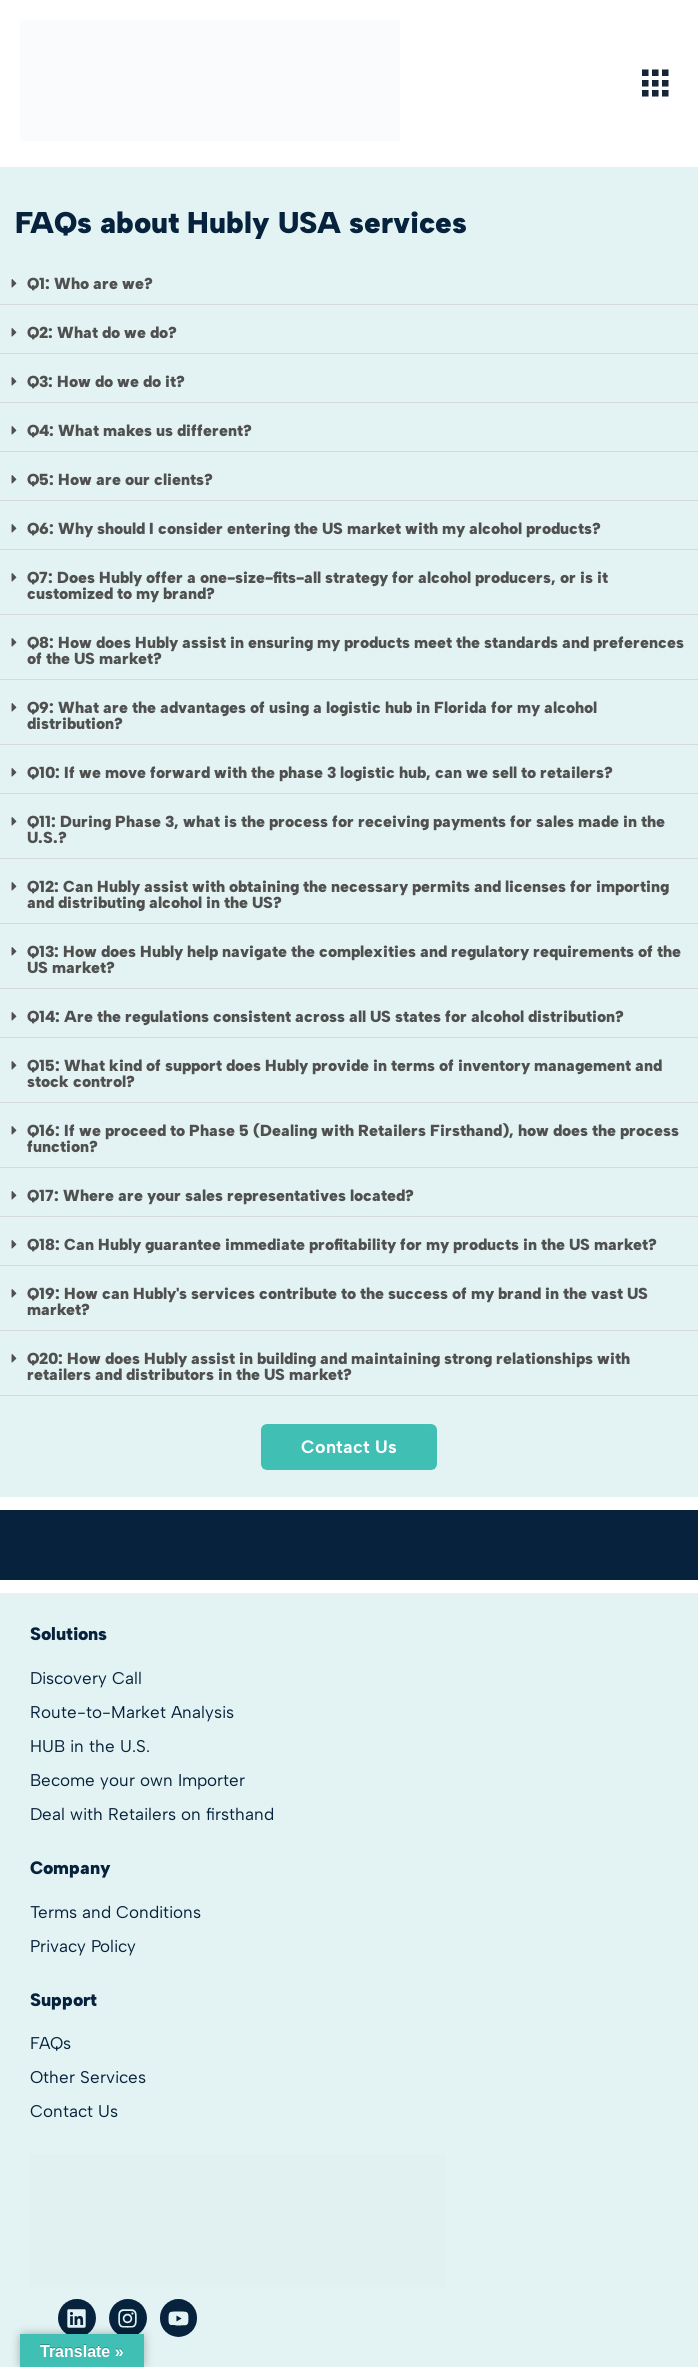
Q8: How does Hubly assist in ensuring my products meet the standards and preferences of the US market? (355, 650)
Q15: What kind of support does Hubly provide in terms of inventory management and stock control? (344, 1073)
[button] (349, 284)
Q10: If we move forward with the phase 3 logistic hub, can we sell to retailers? (320, 772)
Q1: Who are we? (90, 283)
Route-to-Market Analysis (132, 1712)
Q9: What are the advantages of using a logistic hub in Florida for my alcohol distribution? (312, 715)
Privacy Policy (83, 1946)
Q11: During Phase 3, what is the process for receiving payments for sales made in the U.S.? (346, 829)
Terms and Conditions (115, 1912)
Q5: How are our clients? (120, 479)
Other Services (88, 2077)
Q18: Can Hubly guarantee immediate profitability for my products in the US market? (342, 1244)
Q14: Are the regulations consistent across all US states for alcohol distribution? (325, 1016)
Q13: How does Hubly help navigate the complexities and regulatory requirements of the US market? (354, 959)
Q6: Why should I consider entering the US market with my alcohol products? (314, 528)
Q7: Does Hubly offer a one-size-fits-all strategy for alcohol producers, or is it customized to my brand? (317, 585)
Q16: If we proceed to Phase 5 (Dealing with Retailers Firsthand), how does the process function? (353, 1138)
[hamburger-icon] (655, 84)
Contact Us (74, 2111)
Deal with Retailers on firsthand (152, 1814)
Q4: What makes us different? (139, 430)
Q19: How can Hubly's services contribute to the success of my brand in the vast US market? (337, 1301)
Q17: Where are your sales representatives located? (220, 1195)
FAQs (50, 2043)
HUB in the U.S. (90, 1746)
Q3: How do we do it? (106, 381)
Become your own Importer (137, 1780)
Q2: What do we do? (102, 332)
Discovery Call (86, 1678)
